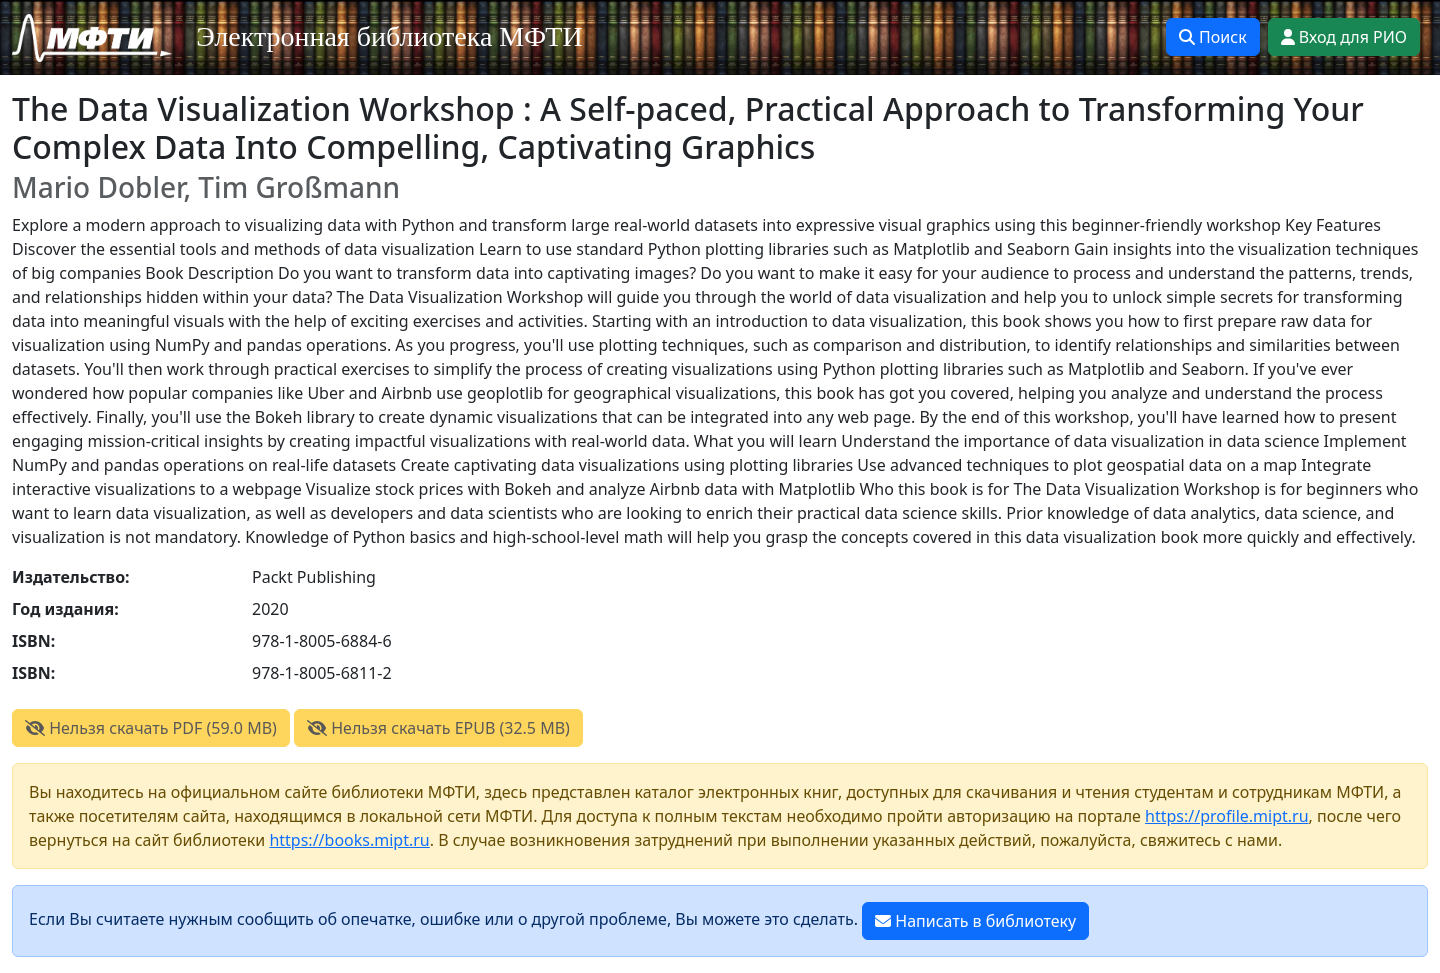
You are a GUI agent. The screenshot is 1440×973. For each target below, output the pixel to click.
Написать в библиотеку (975, 921)
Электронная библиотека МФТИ (389, 36)
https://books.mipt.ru (349, 840)
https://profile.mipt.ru (1227, 816)
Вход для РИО (1344, 37)
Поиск (1213, 37)
